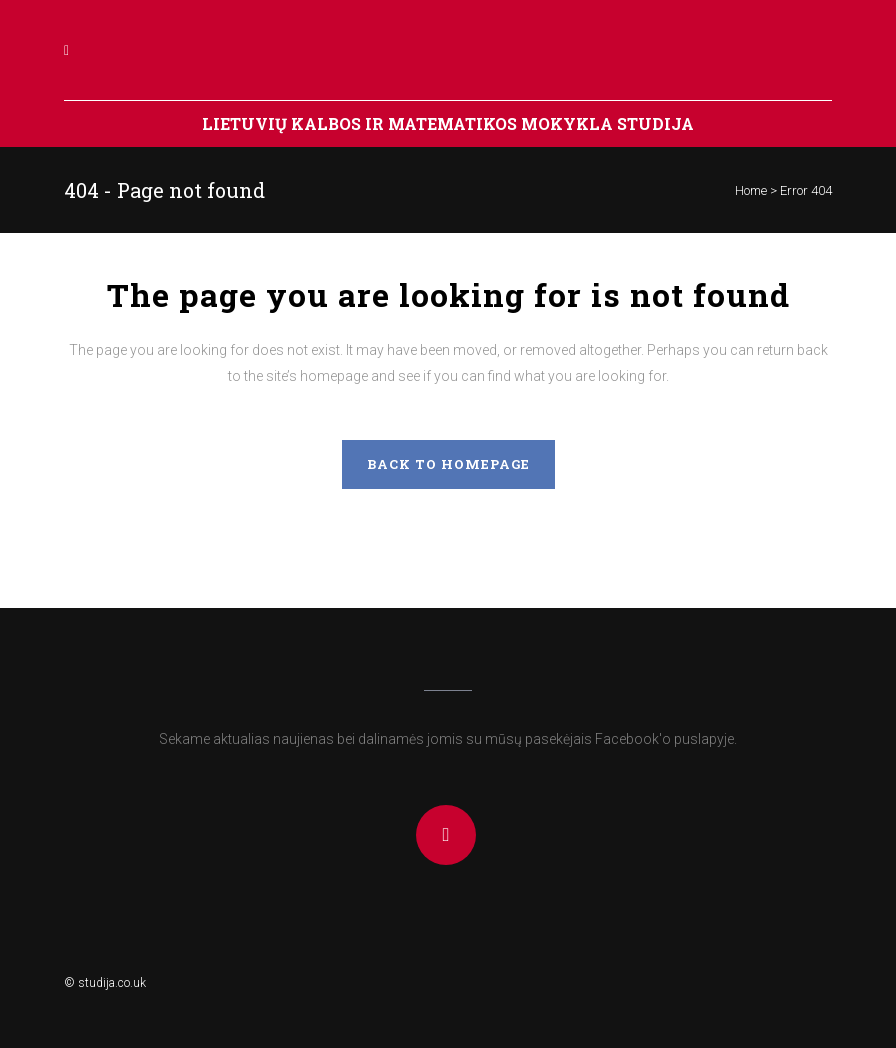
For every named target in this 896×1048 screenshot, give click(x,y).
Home (751, 190)
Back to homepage (448, 464)
